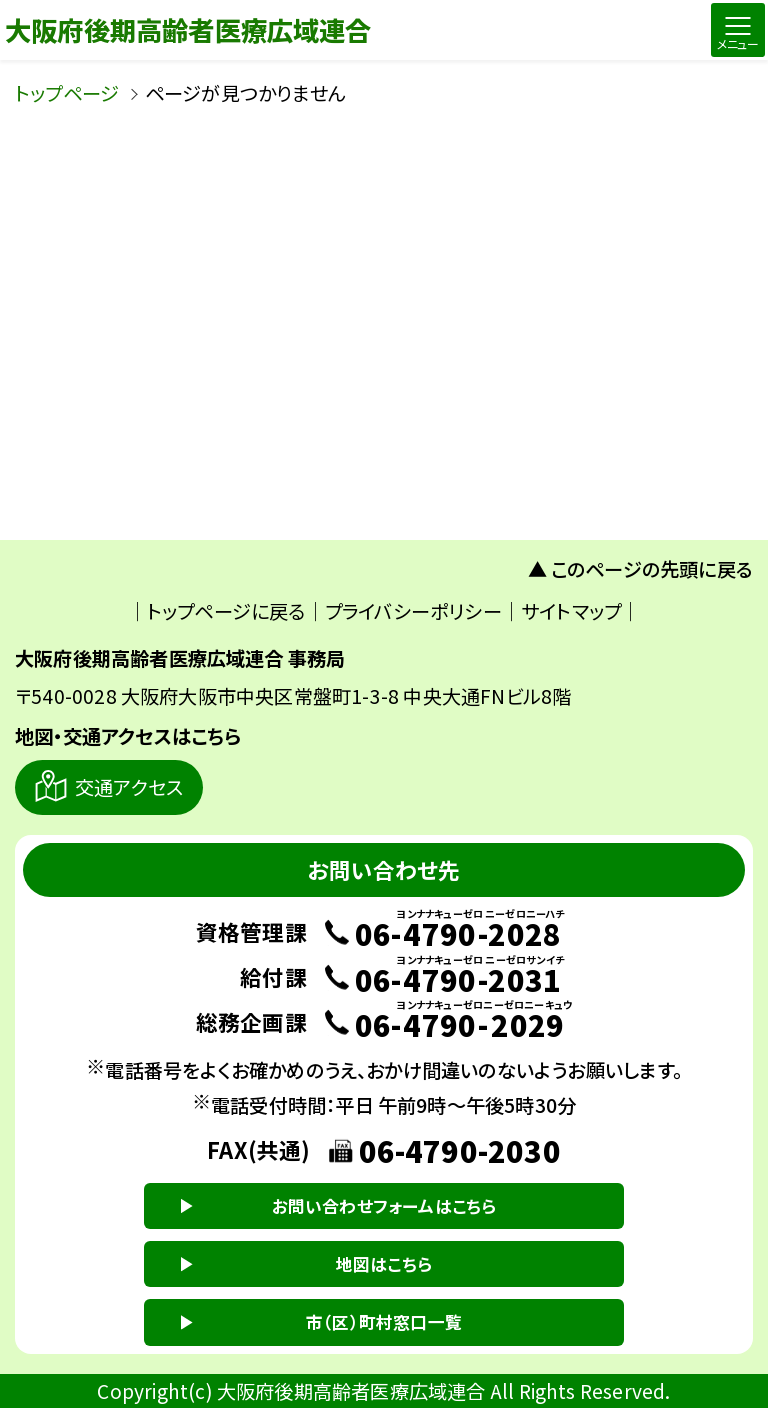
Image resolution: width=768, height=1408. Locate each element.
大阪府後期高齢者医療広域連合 (188, 29)
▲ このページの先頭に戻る (641, 569)
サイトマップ (571, 611)
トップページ (67, 93)
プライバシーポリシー (413, 611)
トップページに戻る (226, 611)
